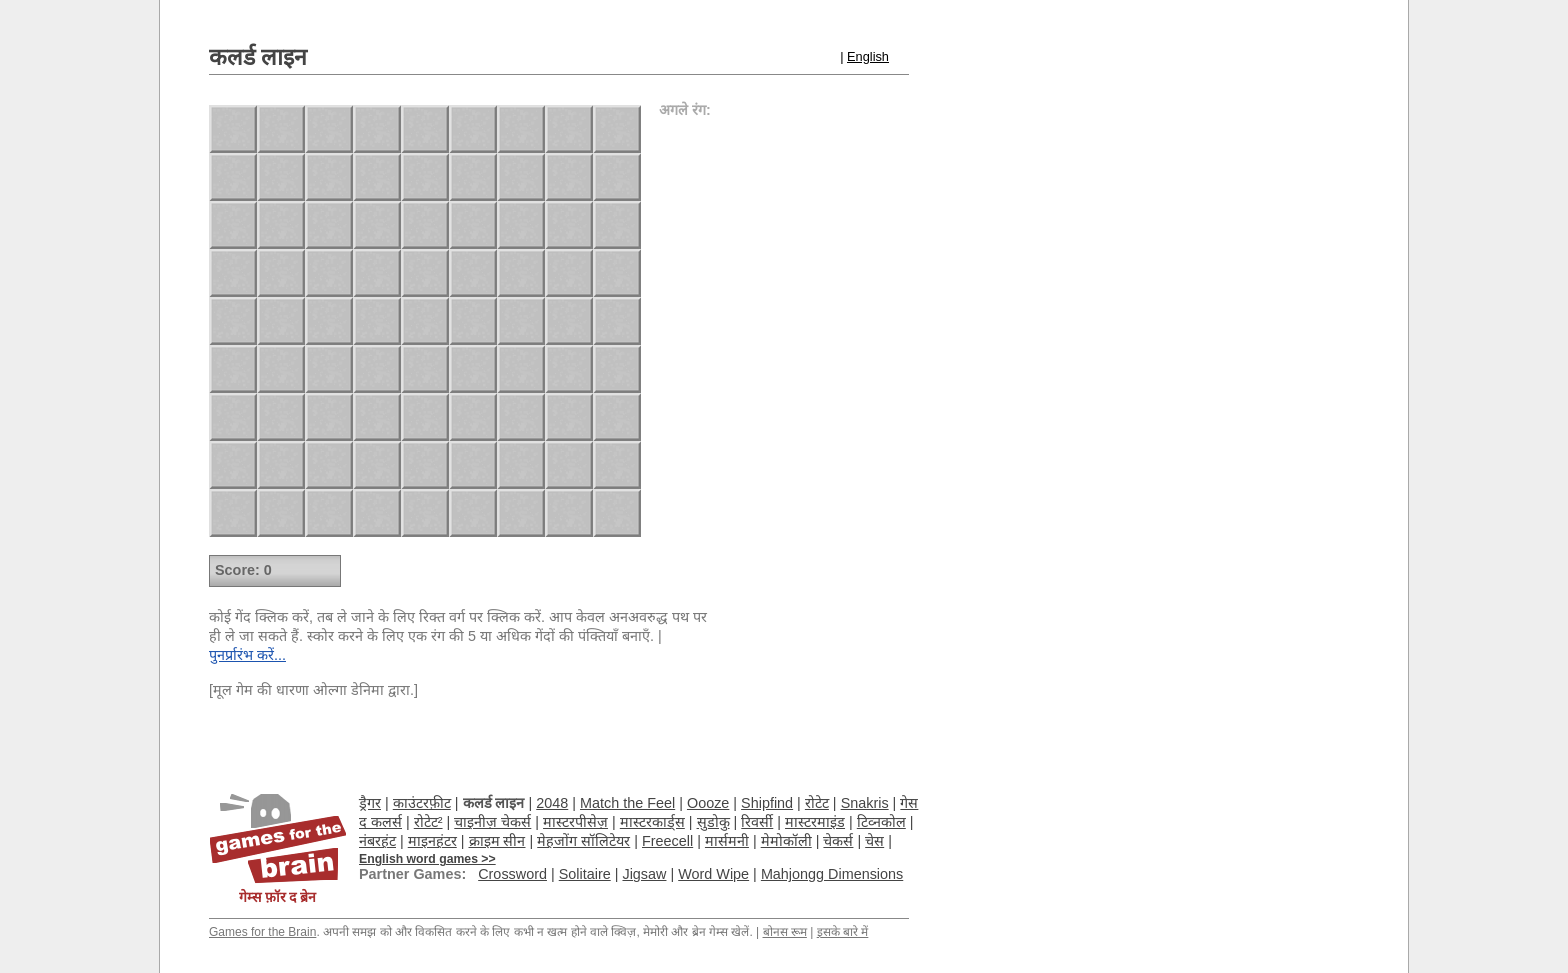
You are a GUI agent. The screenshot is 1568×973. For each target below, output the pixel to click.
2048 (552, 803)
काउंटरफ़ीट (422, 803)
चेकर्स (838, 841)
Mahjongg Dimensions (832, 874)
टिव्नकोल (881, 822)
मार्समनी (727, 841)
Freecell (667, 841)
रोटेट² (428, 822)
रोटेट (817, 803)
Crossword (512, 874)
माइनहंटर (432, 841)
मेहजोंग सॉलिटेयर (583, 841)
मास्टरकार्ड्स (652, 822)
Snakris (865, 803)
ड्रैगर (370, 803)
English (868, 56)
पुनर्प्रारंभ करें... (247, 655)
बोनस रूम (785, 932)
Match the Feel (627, 803)
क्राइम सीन (497, 841)
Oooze (708, 803)
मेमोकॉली (786, 841)
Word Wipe (713, 874)
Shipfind (767, 803)
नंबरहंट (377, 841)
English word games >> (427, 859)
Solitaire (585, 874)
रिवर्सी (757, 822)
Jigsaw (644, 874)
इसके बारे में (843, 932)
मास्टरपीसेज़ (575, 822)
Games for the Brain (262, 932)
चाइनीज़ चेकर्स (492, 822)
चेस (874, 841)
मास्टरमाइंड (815, 822)
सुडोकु (713, 822)
